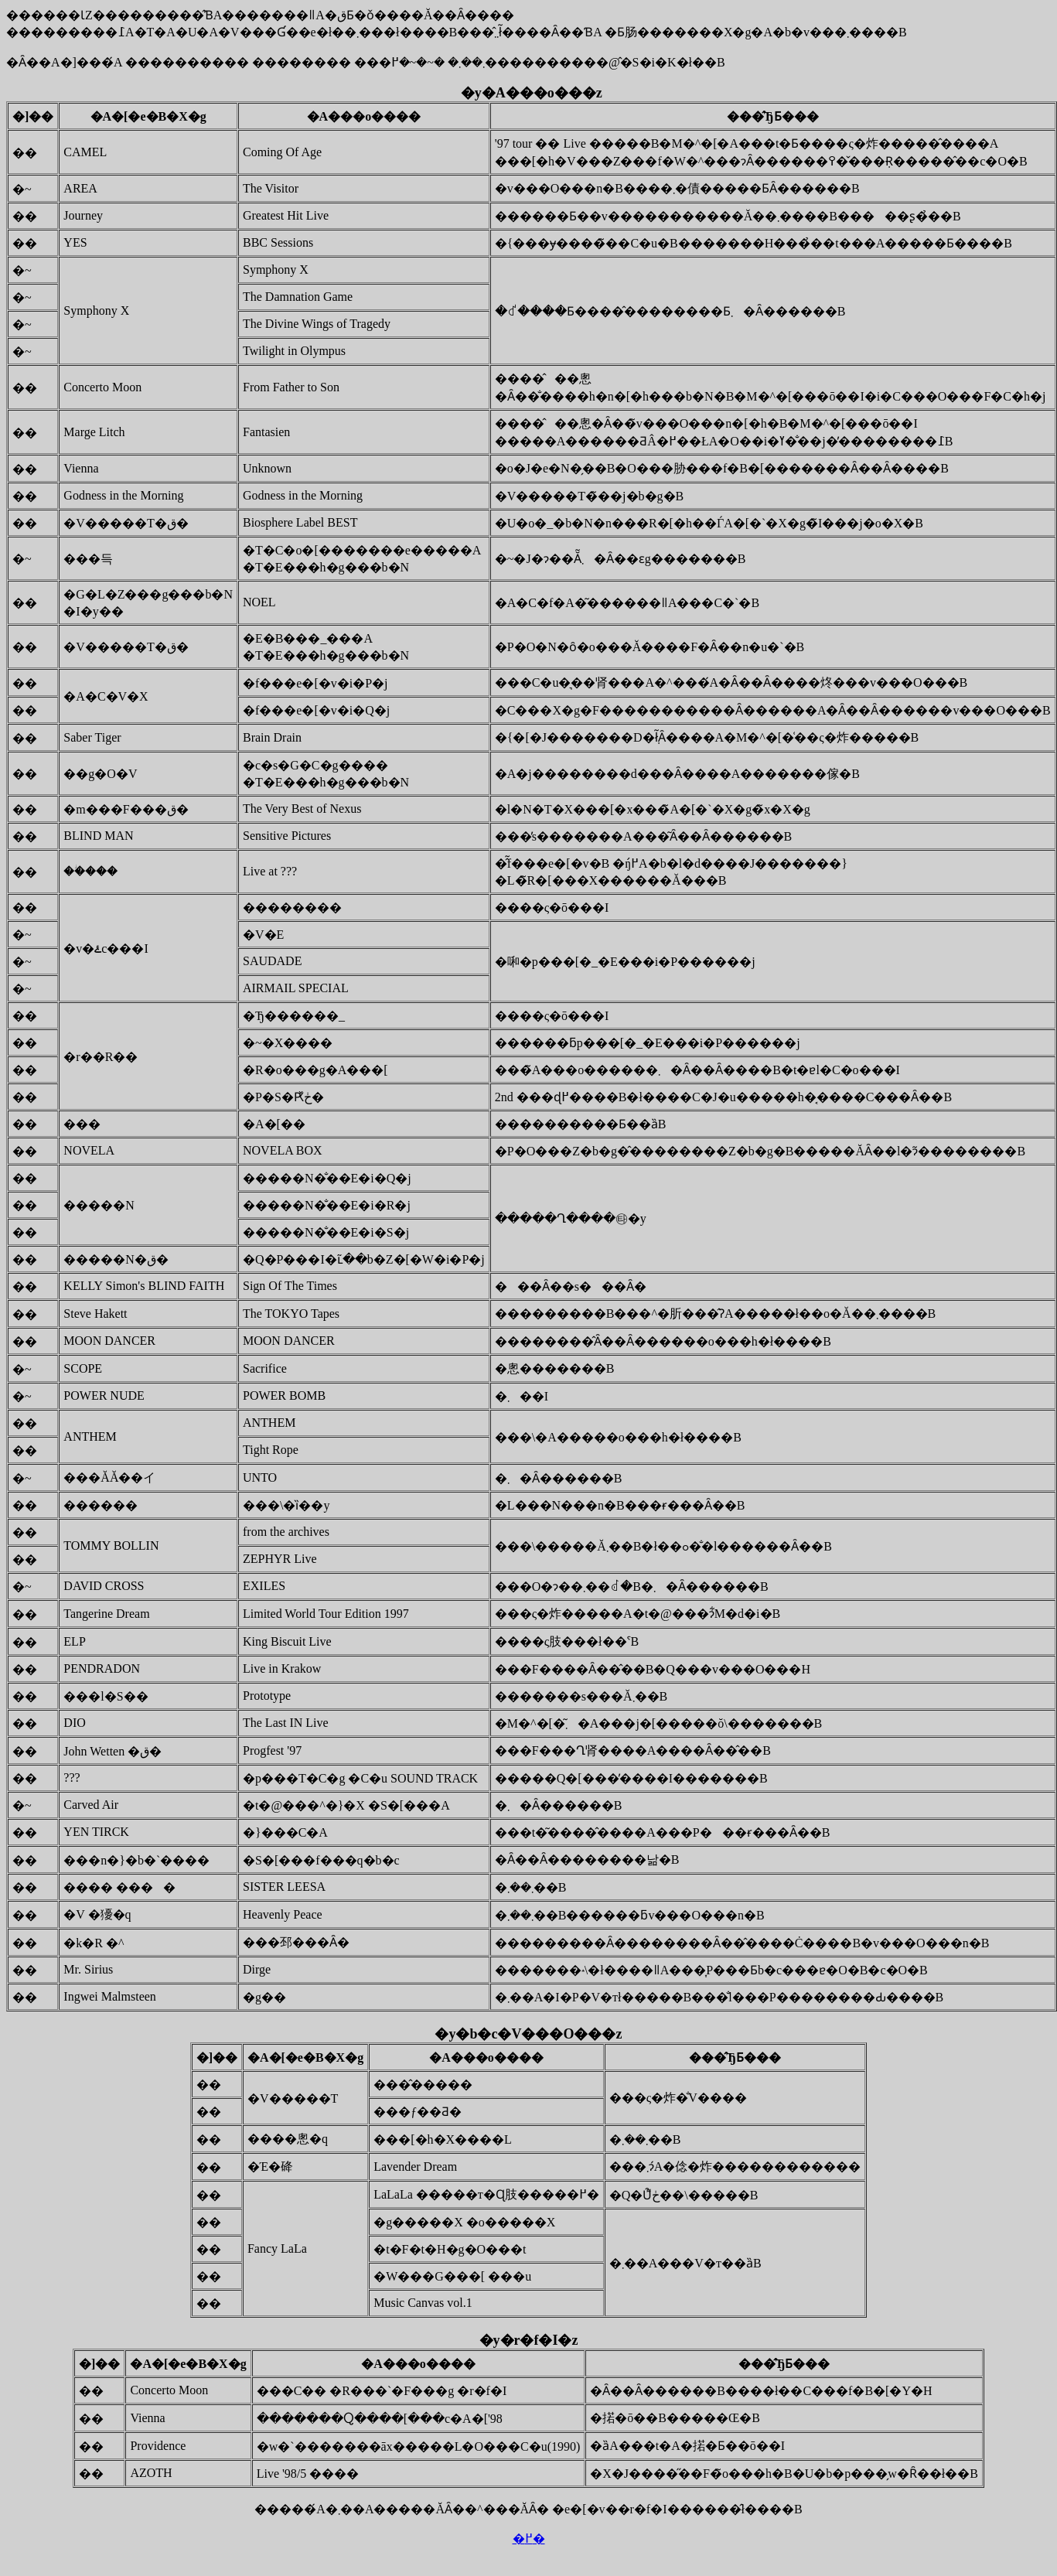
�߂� (529, 2538)
